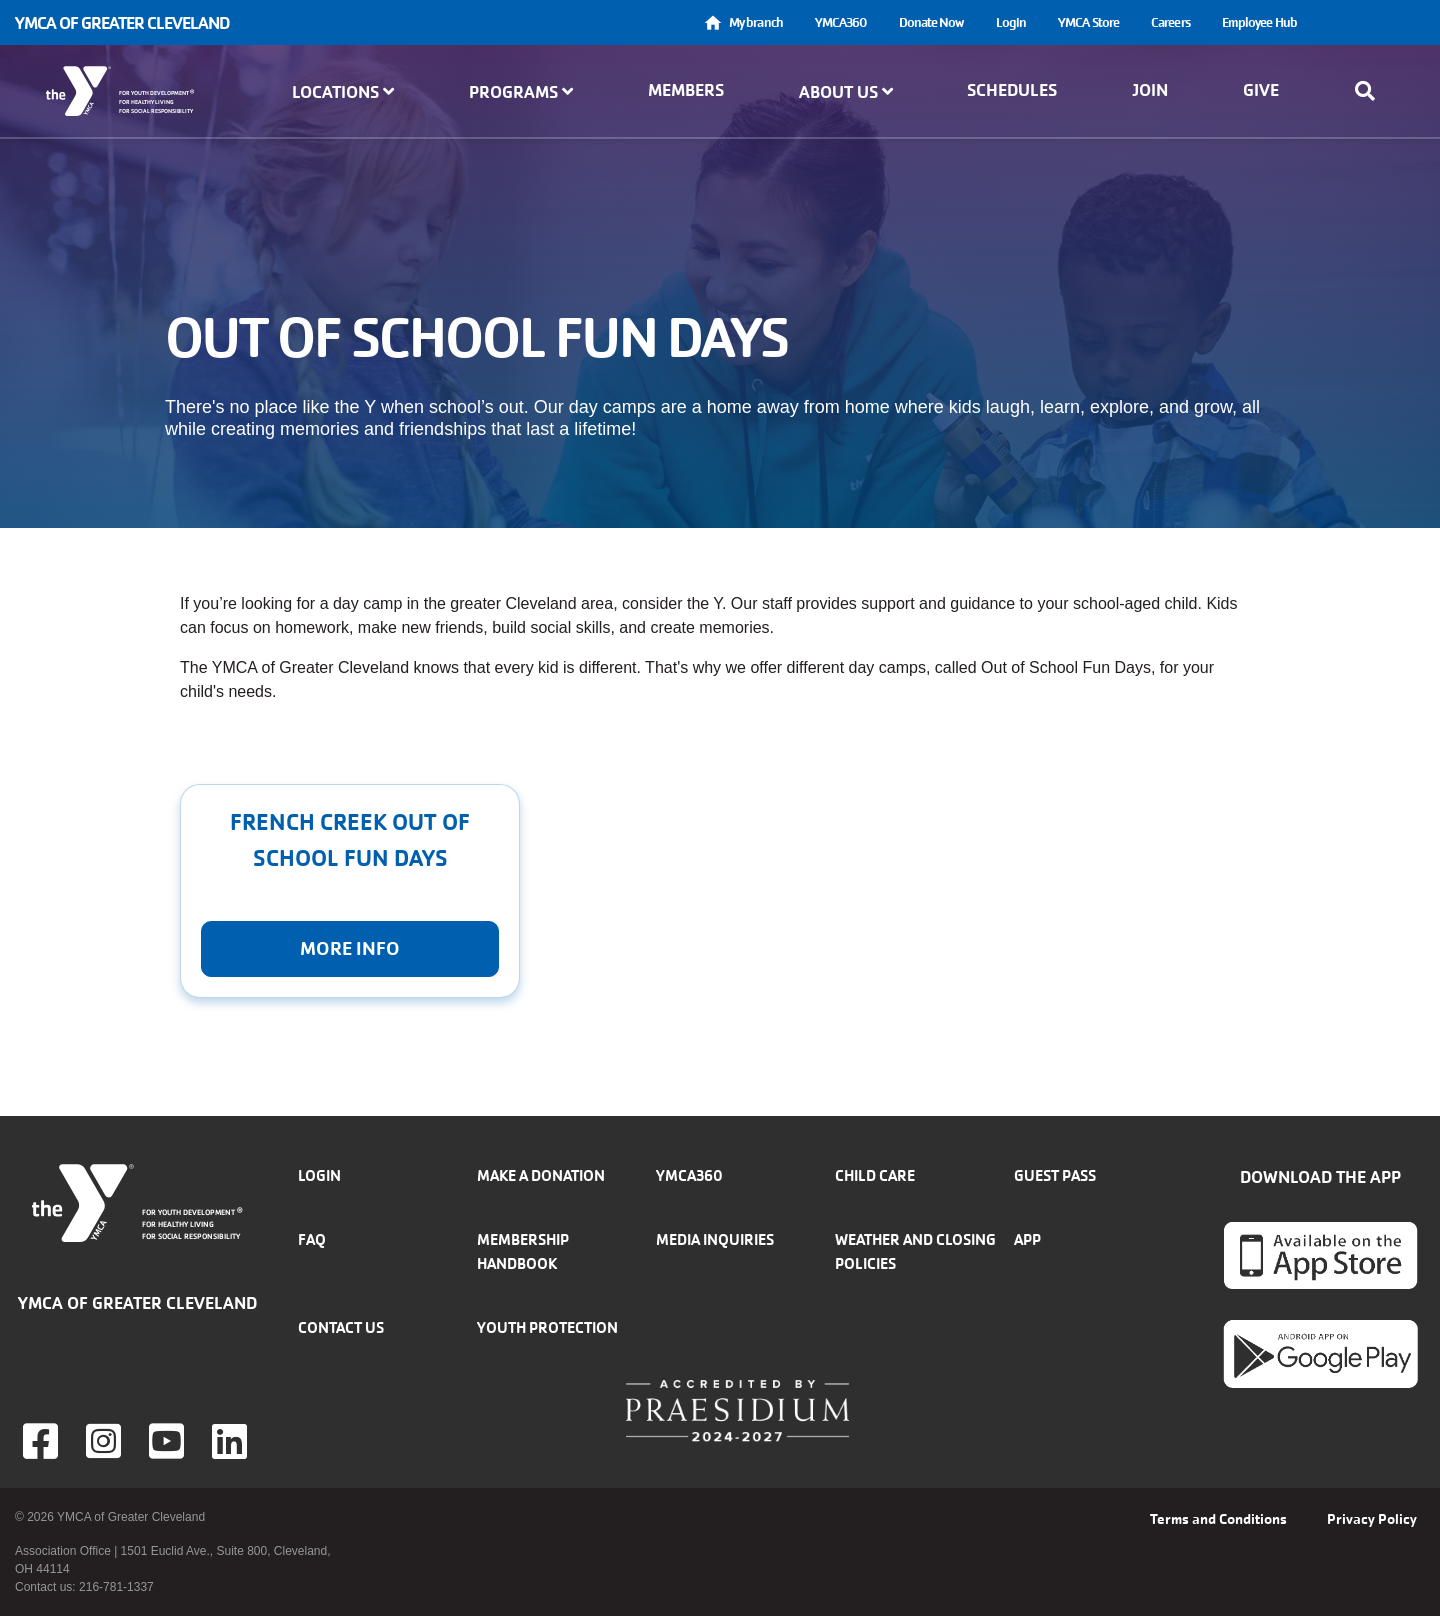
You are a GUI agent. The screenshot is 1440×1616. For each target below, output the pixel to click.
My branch (756, 22)
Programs (521, 92)
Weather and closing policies (915, 1251)
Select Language (1369, 22)
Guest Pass (1055, 1175)
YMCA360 (841, 22)
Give (1261, 90)
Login (1011, 22)
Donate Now (931, 22)
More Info (350, 949)
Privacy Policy (1372, 1519)
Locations (343, 92)
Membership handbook (523, 1251)
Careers (1170, 22)
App (1027, 1239)
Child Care (875, 1175)
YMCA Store (1088, 22)
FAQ (312, 1239)
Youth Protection (547, 1327)
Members (686, 90)
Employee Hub (1259, 22)
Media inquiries (715, 1239)
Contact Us (341, 1327)
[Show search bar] (1371, 91)
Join (1150, 90)
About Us (846, 92)
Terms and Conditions (1218, 1519)
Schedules (1012, 90)
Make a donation (541, 1175)
